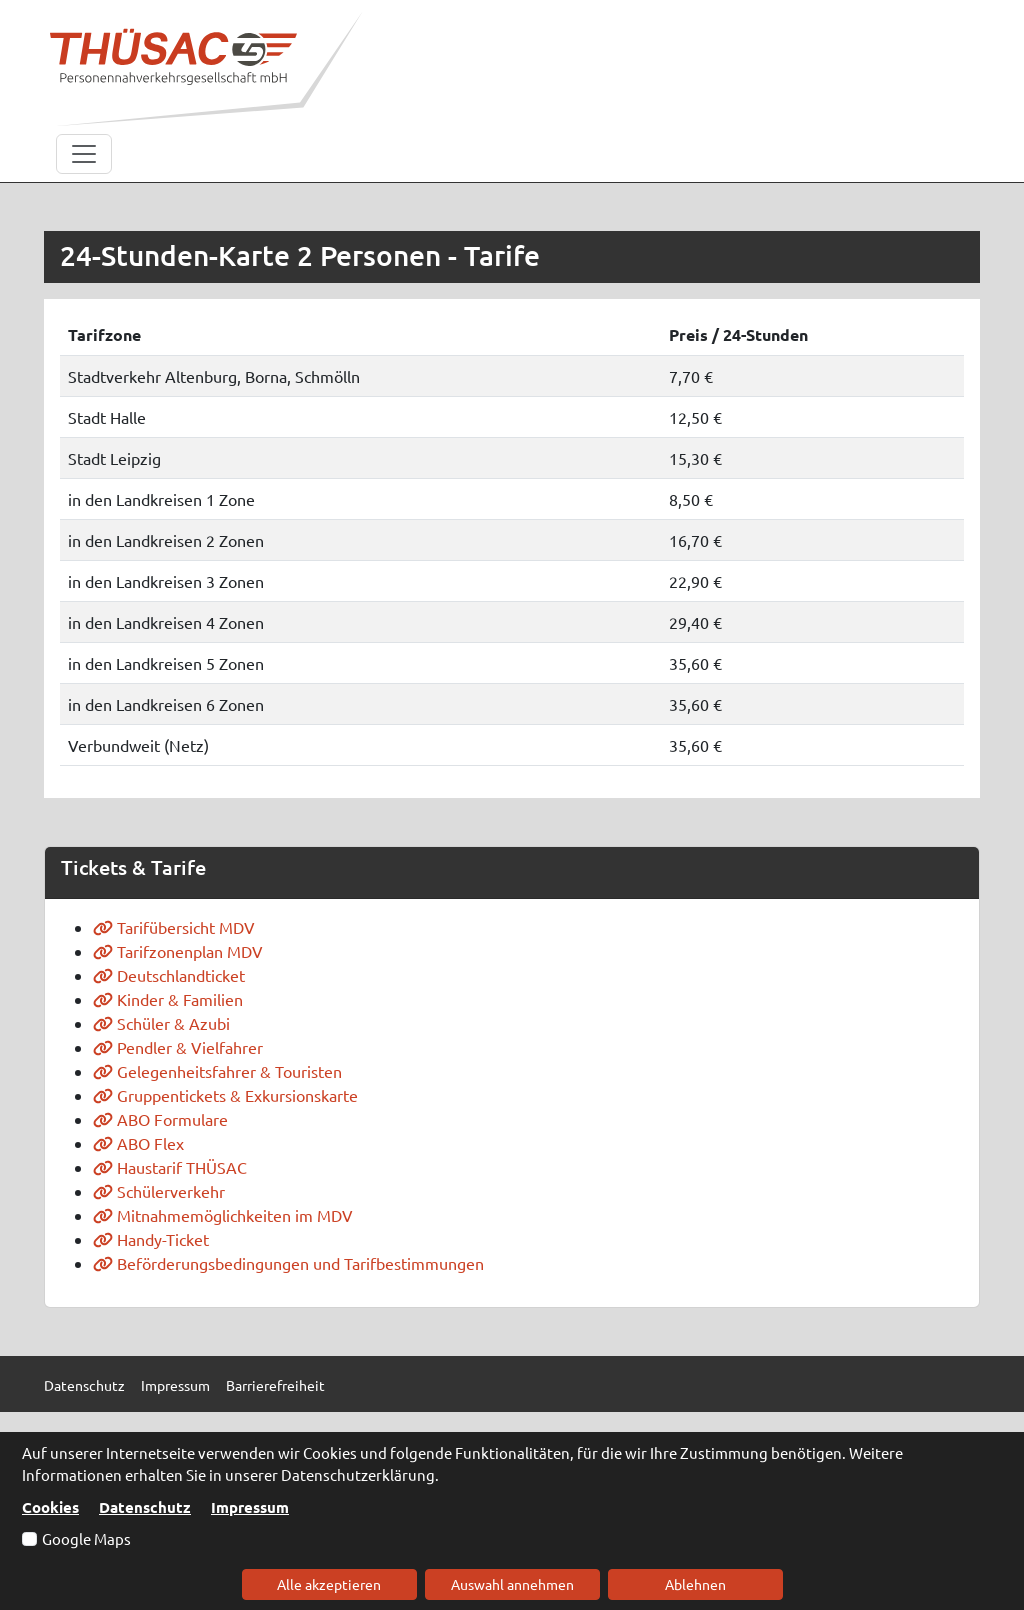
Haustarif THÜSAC (170, 1167)
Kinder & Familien (168, 999)
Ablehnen (695, 1584)
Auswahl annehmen (512, 1584)
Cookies (50, 1507)
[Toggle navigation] (84, 154)
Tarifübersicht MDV (174, 927)
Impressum (250, 1507)
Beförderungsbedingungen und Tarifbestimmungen (288, 1263)
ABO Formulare (160, 1119)
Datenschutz (145, 1507)
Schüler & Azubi (161, 1023)
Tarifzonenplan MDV (178, 951)
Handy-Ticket (151, 1239)
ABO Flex (138, 1143)
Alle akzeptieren (329, 1584)
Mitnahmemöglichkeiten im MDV (223, 1215)
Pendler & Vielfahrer (178, 1047)
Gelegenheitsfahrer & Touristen (217, 1071)
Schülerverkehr (159, 1191)
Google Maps (86, 1538)
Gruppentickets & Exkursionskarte (225, 1095)
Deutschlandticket (169, 975)
